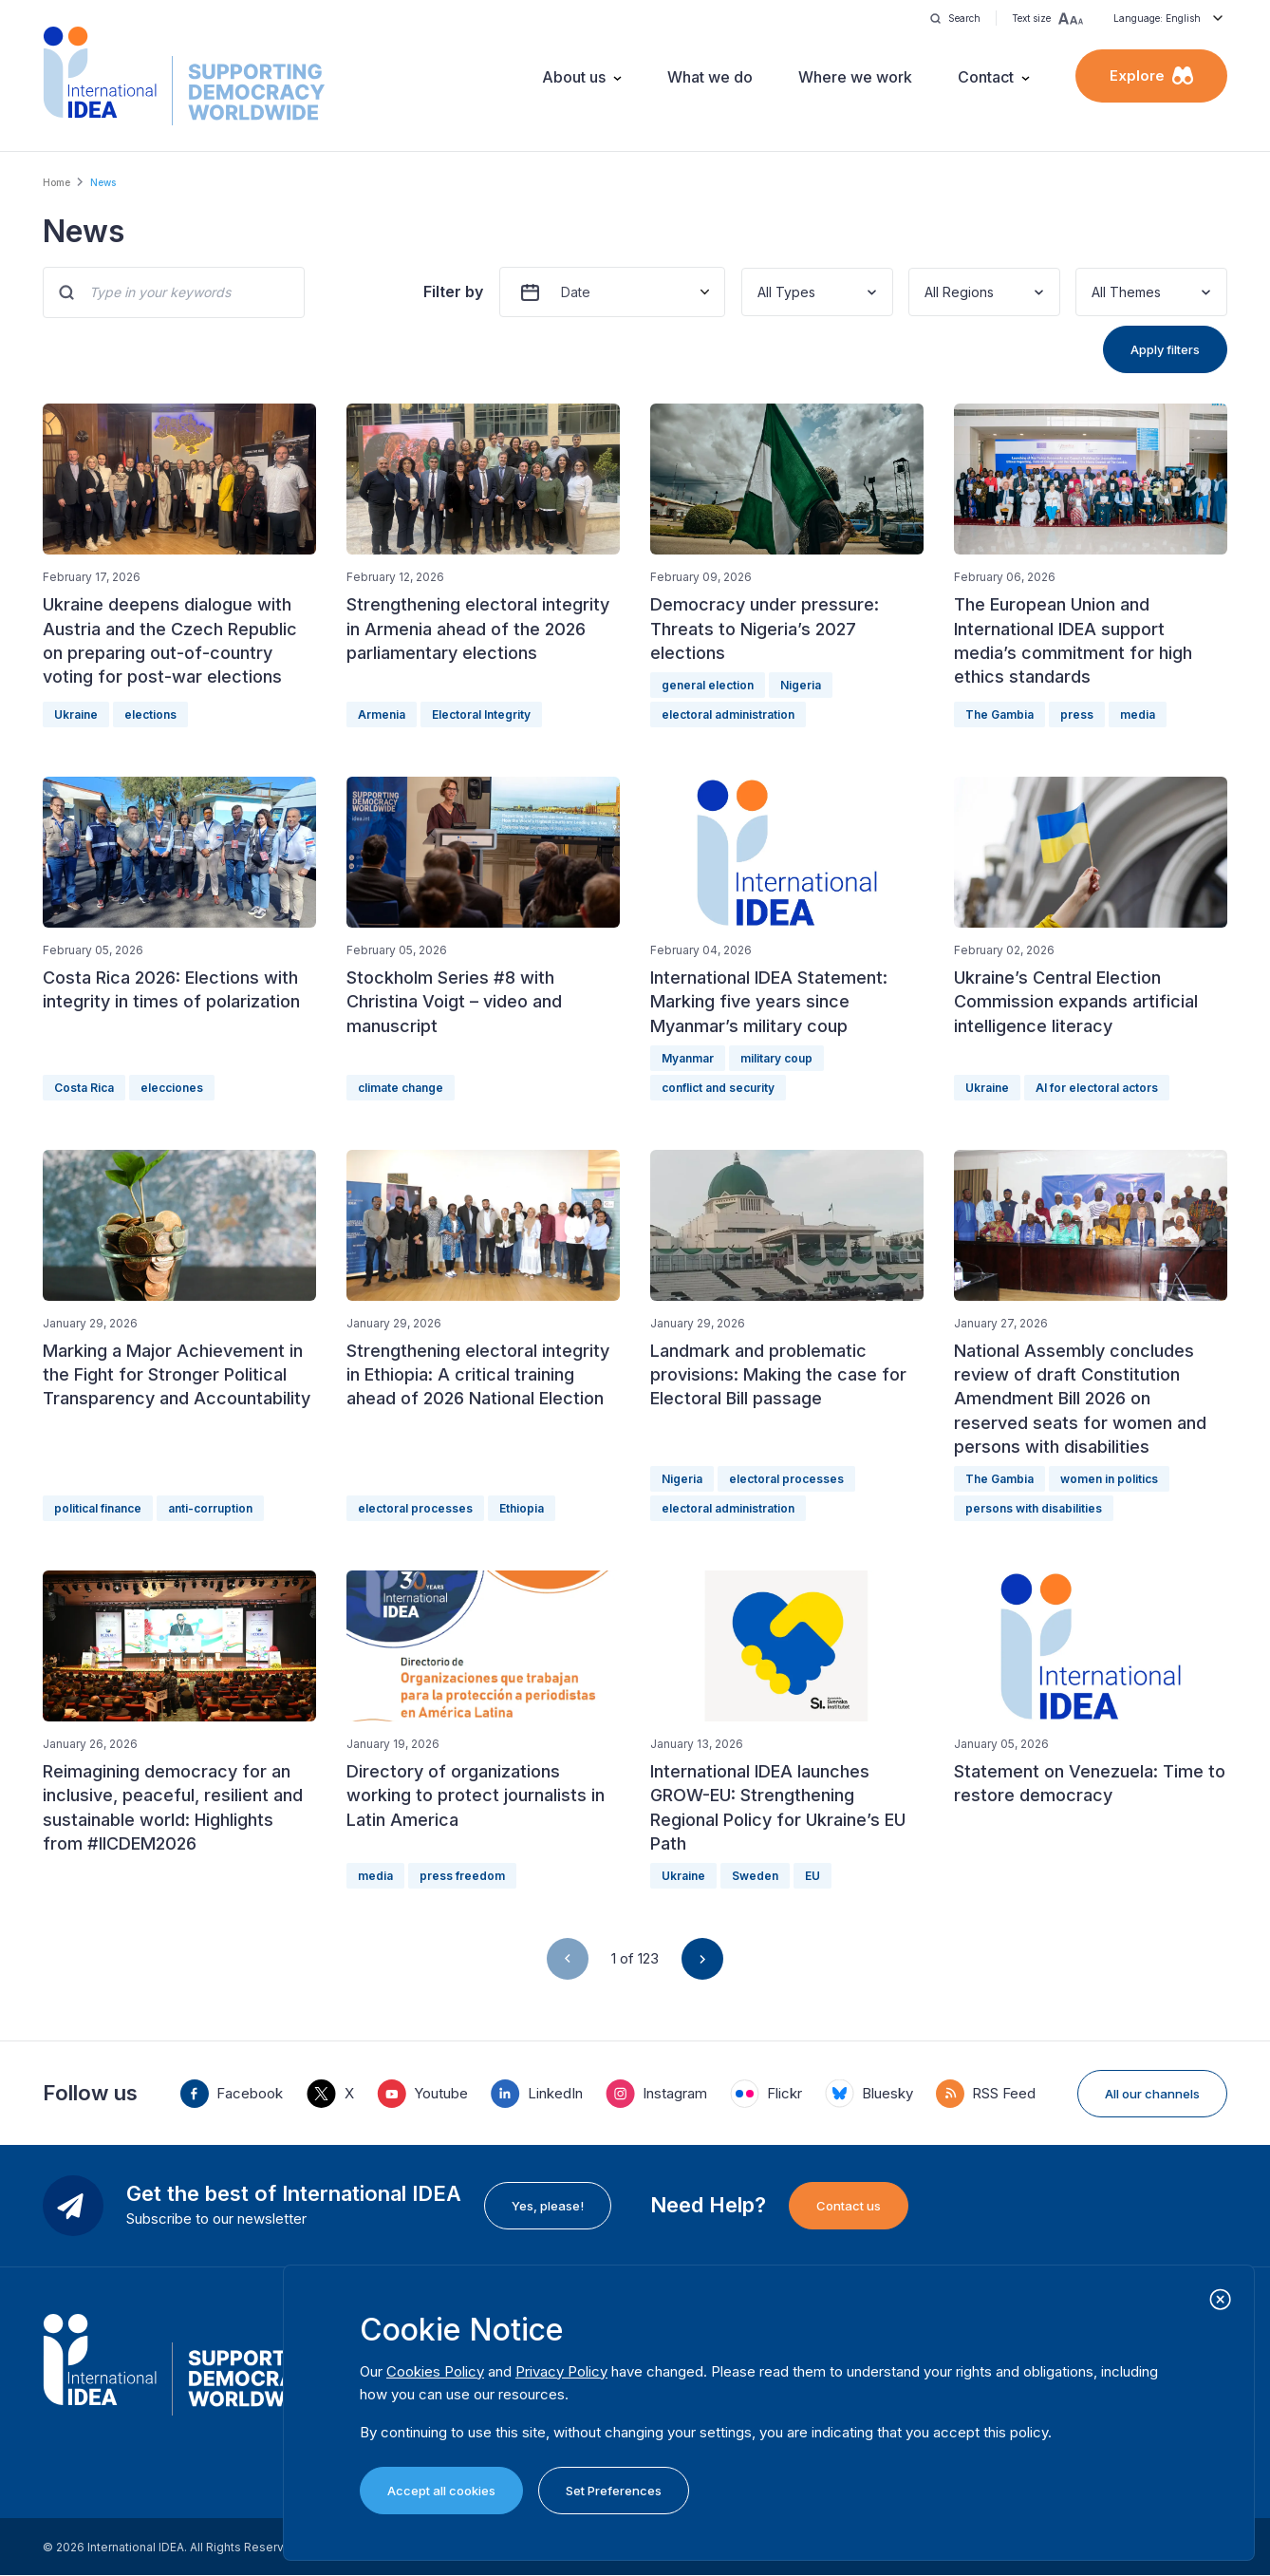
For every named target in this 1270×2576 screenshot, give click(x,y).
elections (150, 714)
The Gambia (999, 714)
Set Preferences (614, 2490)
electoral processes (415, 1508)
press (1076, 714)
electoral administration (728, 714)
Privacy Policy (561, 2371)
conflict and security (718, 1088)
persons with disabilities (1033, 1508)
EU (812, 1876)
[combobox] (759, 292)
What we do (710, 76)
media (1137, 714)
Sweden (755, 1876)
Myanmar (688, 1058)
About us (574, 76)
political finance (97, 1508)
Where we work (855, 76)
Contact (986, 76)
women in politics (1109, 1479)
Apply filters (1165, 349)
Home (56, 182)
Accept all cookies (441, 2490)
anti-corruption (210, 1508)
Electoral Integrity (481, 714)
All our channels (1152, 2093)
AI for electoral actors (1097, 1088)
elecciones (171, 1088)
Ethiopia (521, 1508)
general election (708, 685)
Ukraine (76, 714)
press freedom (462, 1876)
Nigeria (800, 685)
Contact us (848, 2205)
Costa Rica (84, 1088)
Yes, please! (548, 2205)
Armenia (381, 714)
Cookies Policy (435, 2371)
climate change (400, 1088)
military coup (776, 1058)
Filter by (453, 291)
